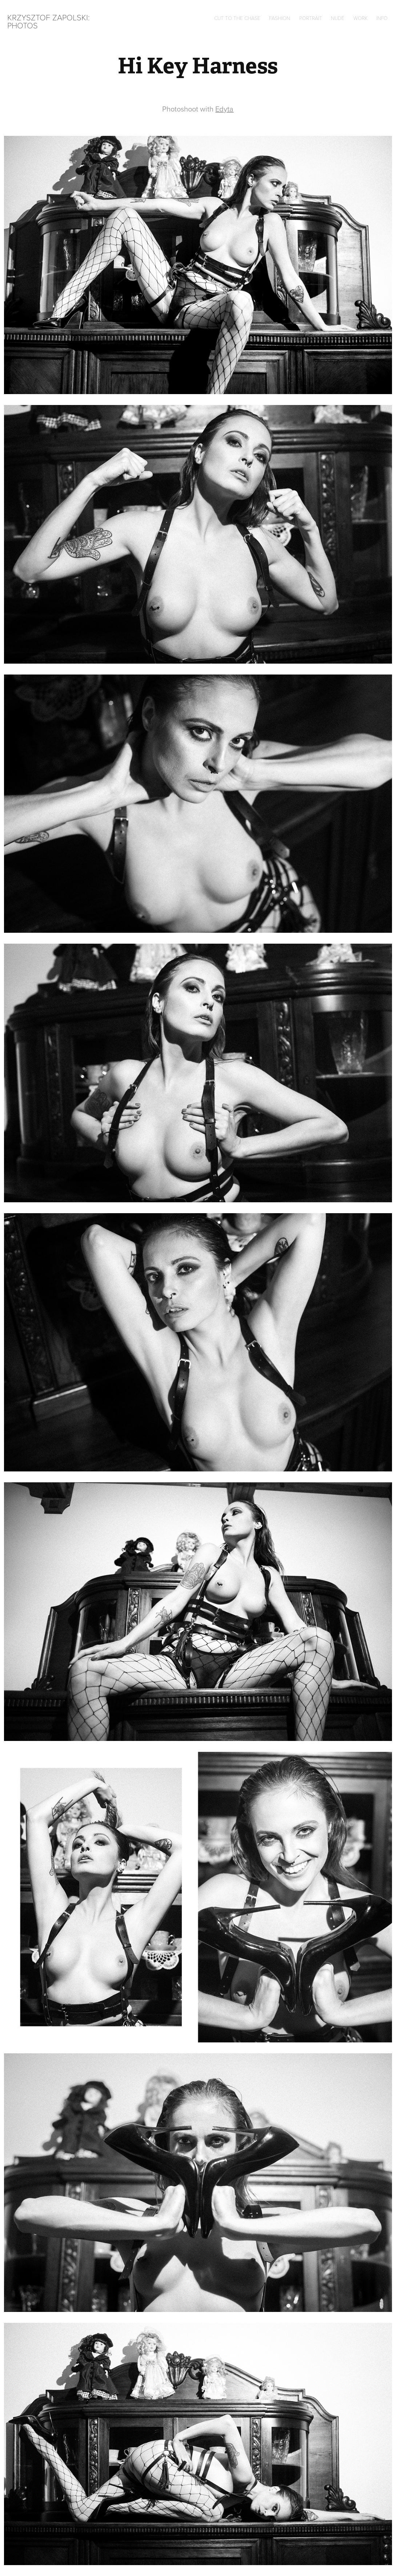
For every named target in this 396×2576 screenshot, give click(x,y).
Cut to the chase (237, 18)
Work (360, 18)
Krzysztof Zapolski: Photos (49, 21)
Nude (337, 18)
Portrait (310, 18)
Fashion (279, 18)
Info (382, 18)
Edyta (224, 109)
